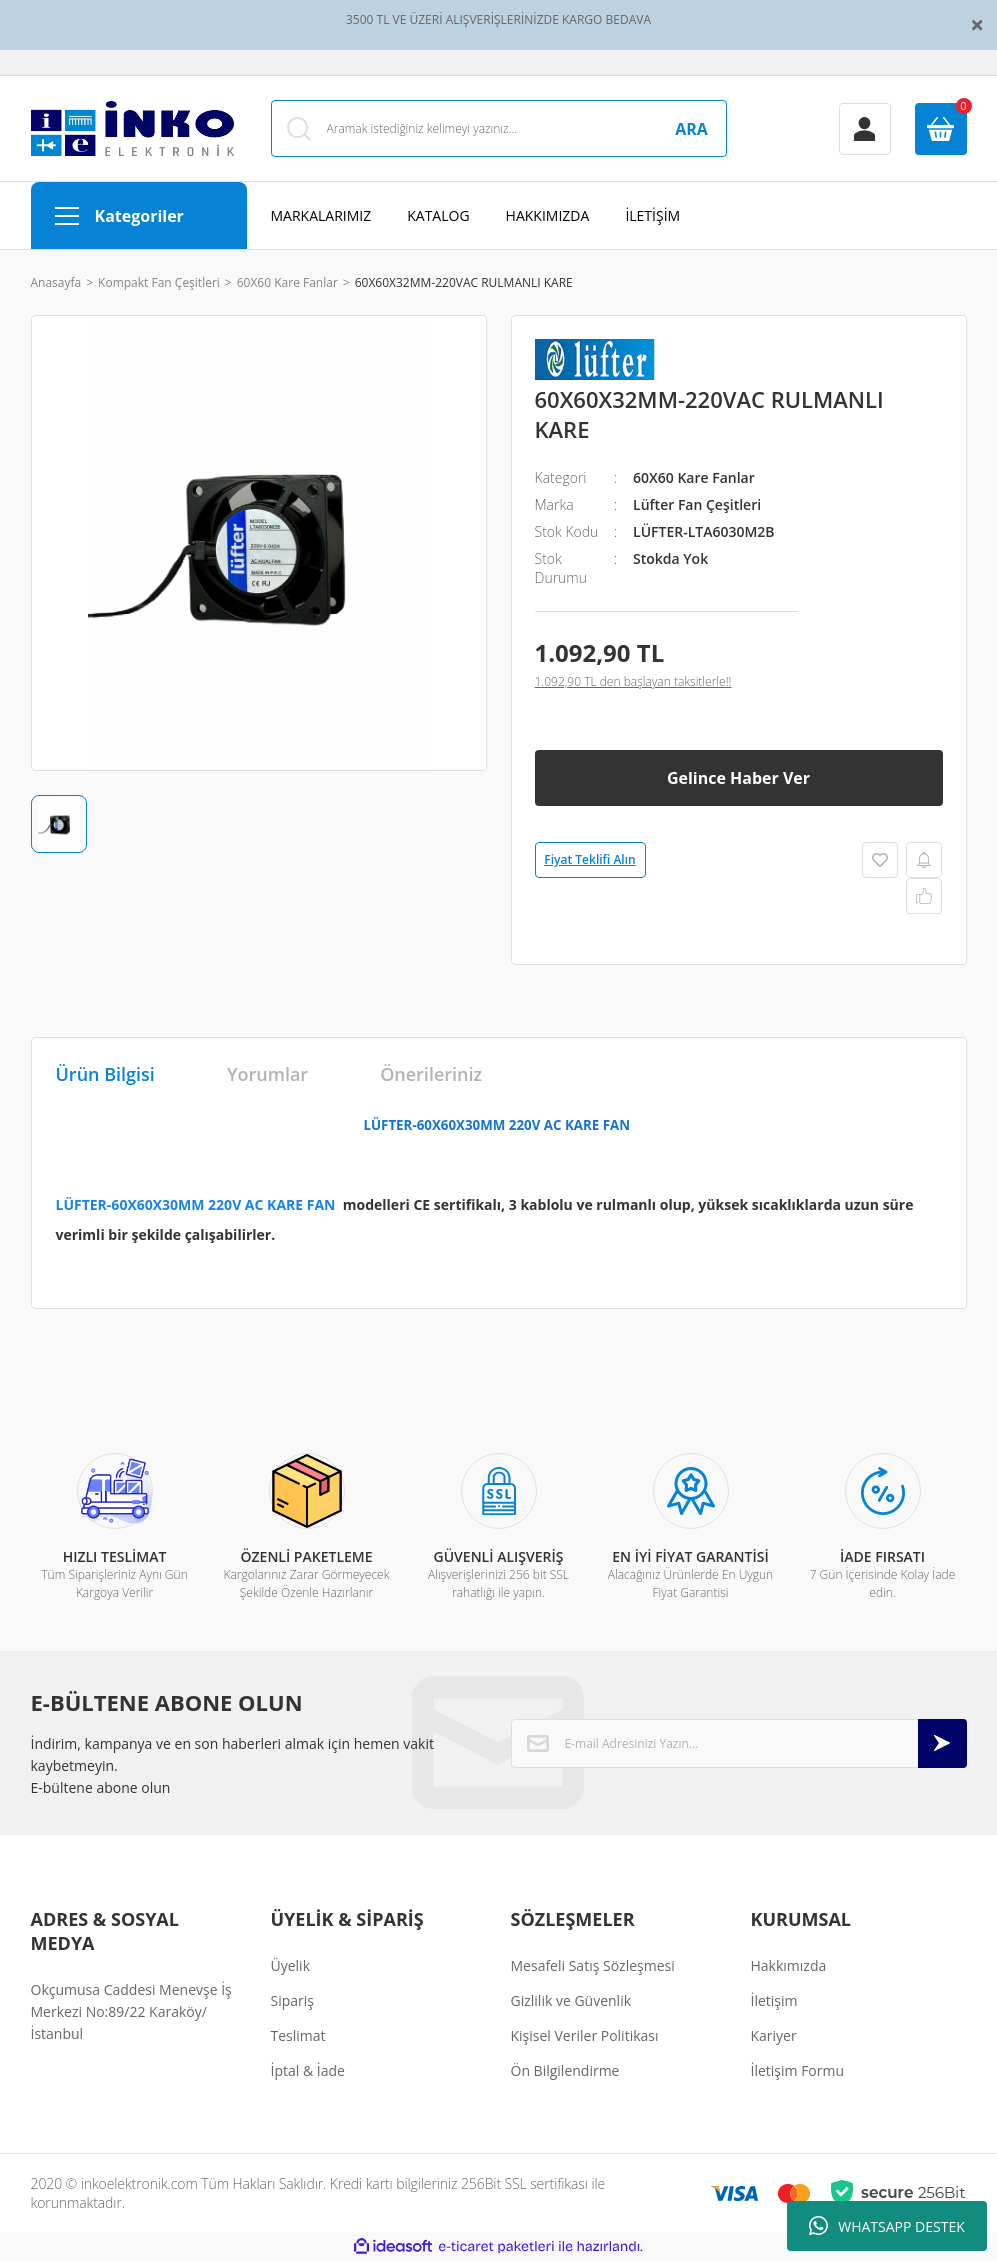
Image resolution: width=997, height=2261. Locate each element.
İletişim (774, 2000)
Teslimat (298, 2035)
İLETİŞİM (652, 215)
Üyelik (291, 1965)
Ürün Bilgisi (105, 1074)
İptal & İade (308, 2070)
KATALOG (438, 215)
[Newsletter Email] (739, 1743)
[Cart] (941, 129)
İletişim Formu (798, 2070)
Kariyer (774, 2035)
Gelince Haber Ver (738, 778)
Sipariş (292, 2000)
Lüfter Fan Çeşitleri (697, 504)
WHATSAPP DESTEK (887, 2226)
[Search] (499, 128)
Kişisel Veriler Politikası (585, 2035)
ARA (691, 129)
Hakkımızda (789, 1965)
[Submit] (942, 1743)
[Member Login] (865, 129)
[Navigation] (139, 215)
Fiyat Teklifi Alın (589, 859)
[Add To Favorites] (880, 860)
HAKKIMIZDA (548, 215)
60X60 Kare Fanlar (694, 477)
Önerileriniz (431, 1074)
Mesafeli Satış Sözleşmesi (593, 1965)
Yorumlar (267, 1074)
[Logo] (133, 129)
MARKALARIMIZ (321, 215)
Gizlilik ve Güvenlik (571, 2000)
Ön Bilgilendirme (565, 2070)
